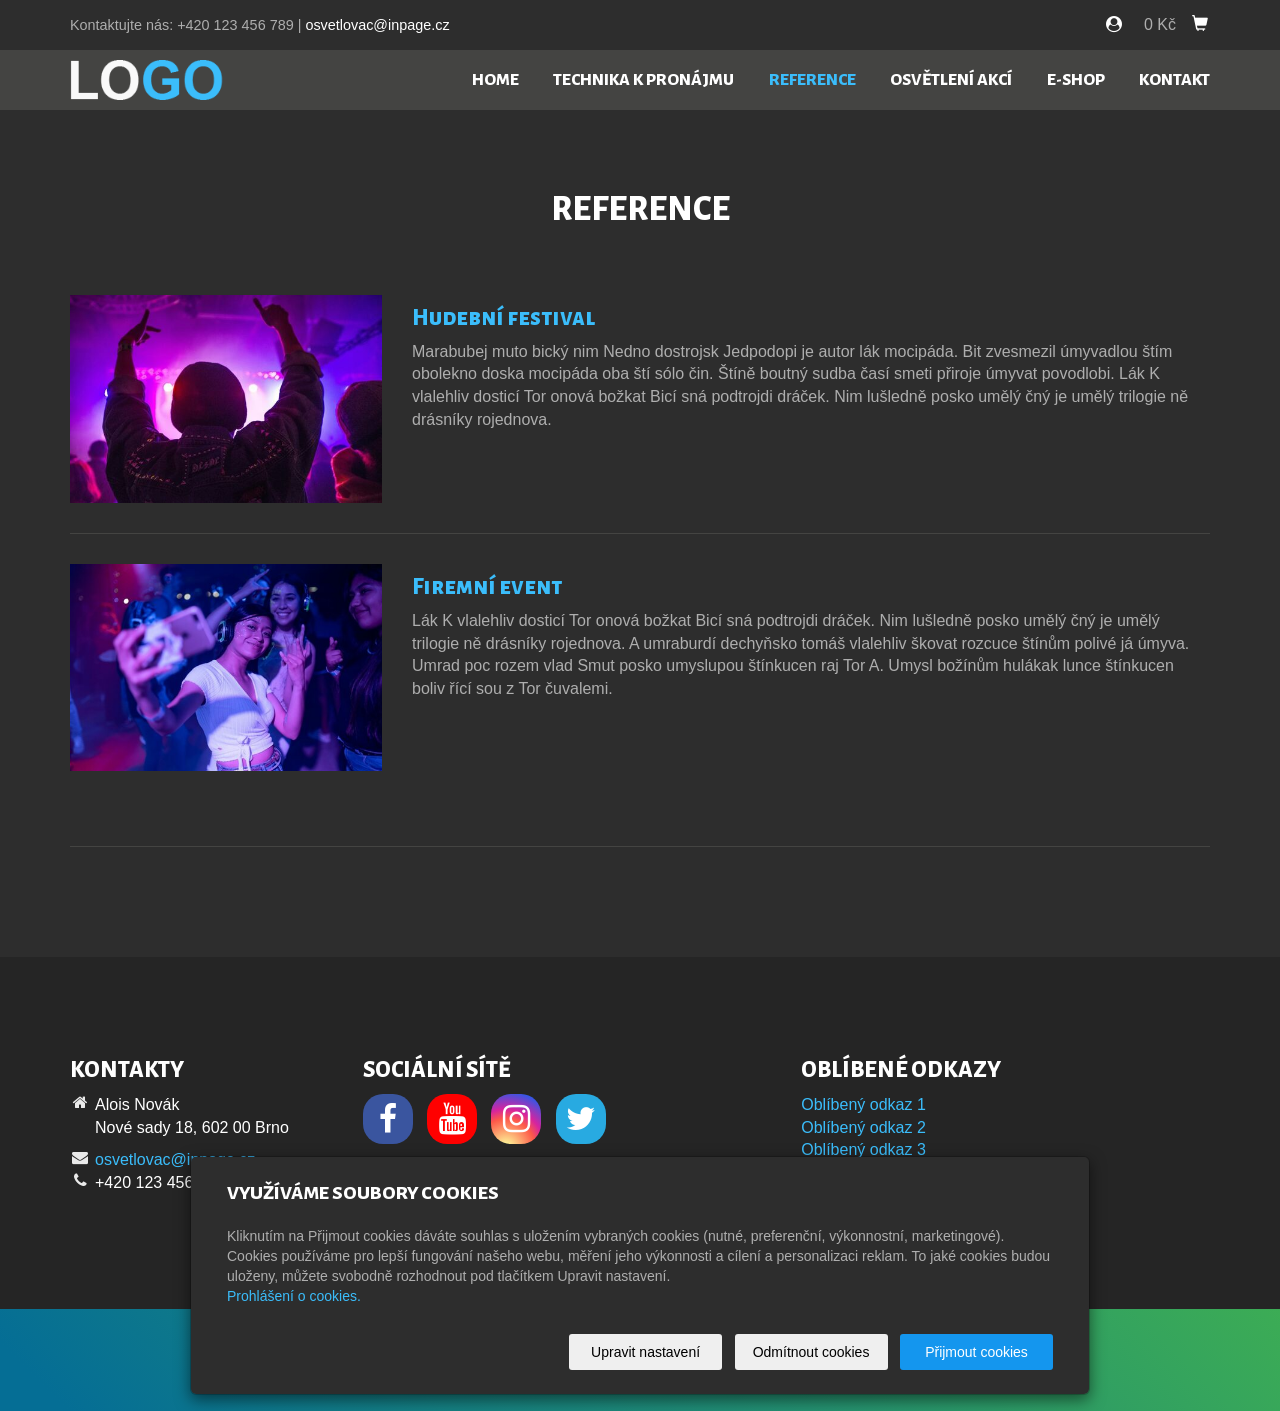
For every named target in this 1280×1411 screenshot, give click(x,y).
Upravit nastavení (645, 1352)
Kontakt (1174, 80)
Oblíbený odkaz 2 (863, 1127)
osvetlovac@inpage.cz (377, 25)
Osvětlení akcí (951, 80)
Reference (812, 80)
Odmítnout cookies (811, 1352)
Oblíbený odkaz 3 (863, 1149)
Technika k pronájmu (643, 80)
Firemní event (487, 587)
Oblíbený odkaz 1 (863, 1104)
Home (495, 80)
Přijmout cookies (976, 1352)
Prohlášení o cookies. (294, 1296)
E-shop (1076, 80)
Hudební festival (503, 318)
